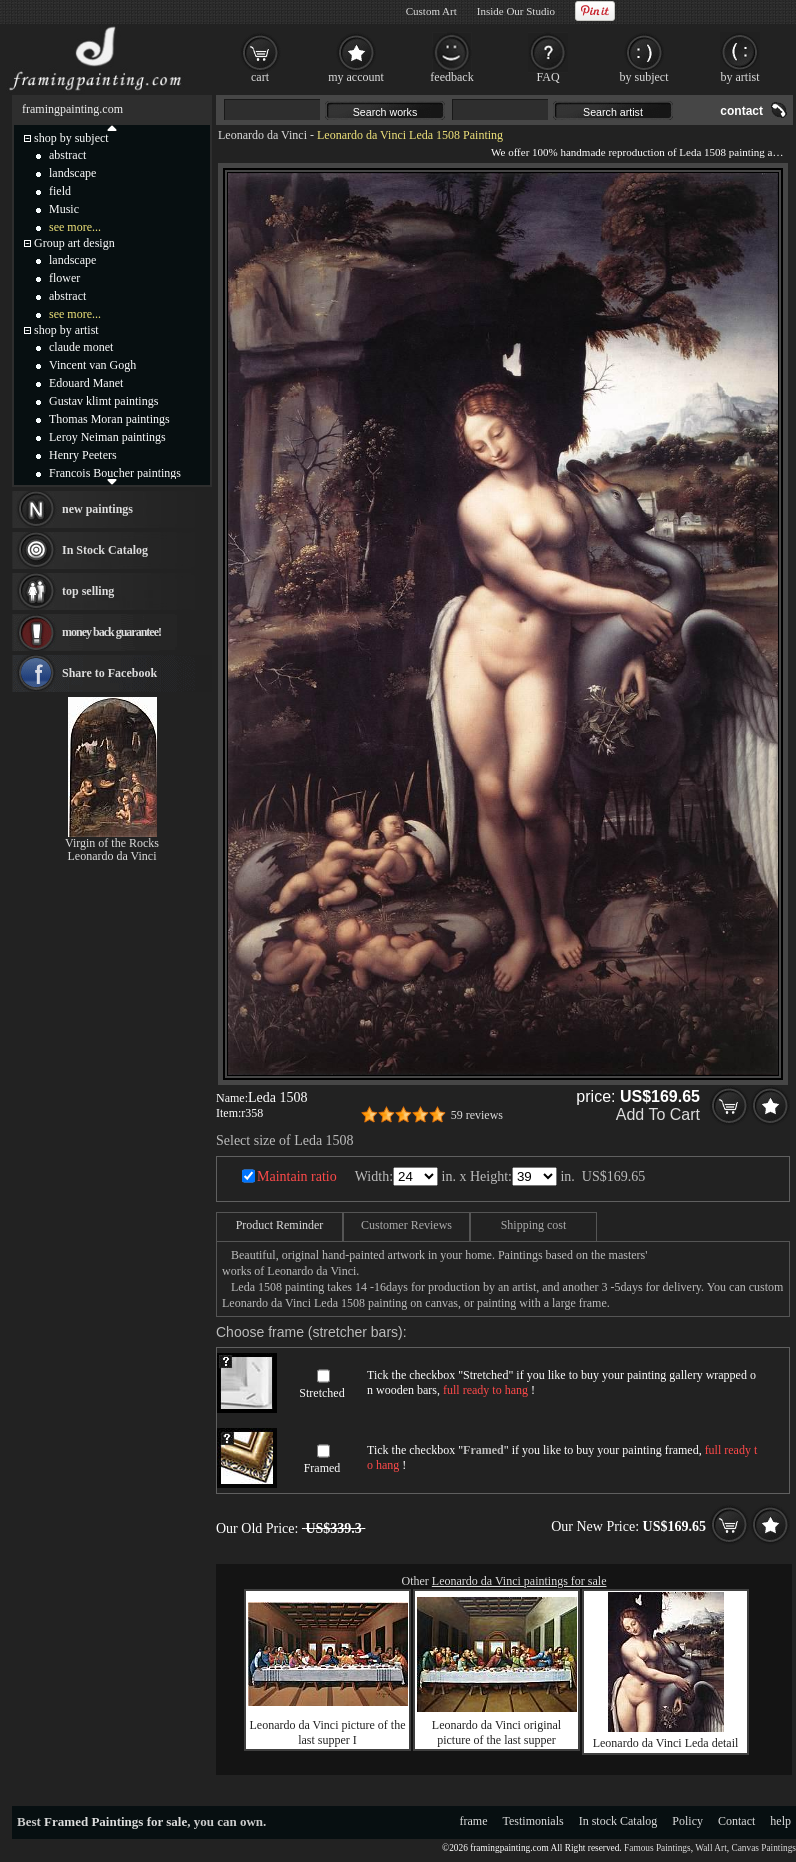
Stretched (321, 1393)
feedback (451, 77)
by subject (644, 77)
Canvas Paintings (763, 1848)
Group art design (74, 243)
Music (64, 209)
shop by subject (71, 138)
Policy (687, 1821)
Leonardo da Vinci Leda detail (666, 1743)
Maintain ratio (297, 1176)
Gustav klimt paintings (103, 401)
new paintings (97, 509)
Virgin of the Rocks (112, 843)
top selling (88, 591)
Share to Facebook (109, 673)
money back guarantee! (111, 632)
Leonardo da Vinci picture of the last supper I (328, 1732)
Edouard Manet (86, 383)
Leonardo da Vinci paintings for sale (519, 1581)
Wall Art (711, 1848)
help (780, 1821)
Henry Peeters (83, 455)
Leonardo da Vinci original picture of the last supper (496, 1732)
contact (741, 111)
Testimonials (533, 1821)
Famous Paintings (657, 1848)
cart (260, 77)
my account (356, 77)
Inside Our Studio (516, 11)
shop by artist (66, 330)
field (60, 191)
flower (64, 278)
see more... (75, 227)
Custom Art (431, 11)
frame (474, 1821)
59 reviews (477, 1115)
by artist (740, 77)
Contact (736, 1821)
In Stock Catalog (105, 550)
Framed (322, 1468)
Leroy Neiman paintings (107, 437)
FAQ (547, 77)
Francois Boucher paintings (115, 473)
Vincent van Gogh (92, 365)
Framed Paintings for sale (115, 1821)
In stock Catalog (618, 1821)
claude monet (81, 347)
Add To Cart (658, 1114)
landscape (72, 173)
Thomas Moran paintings (109, 419)
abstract (67, 155)
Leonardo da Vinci (262, 135)
